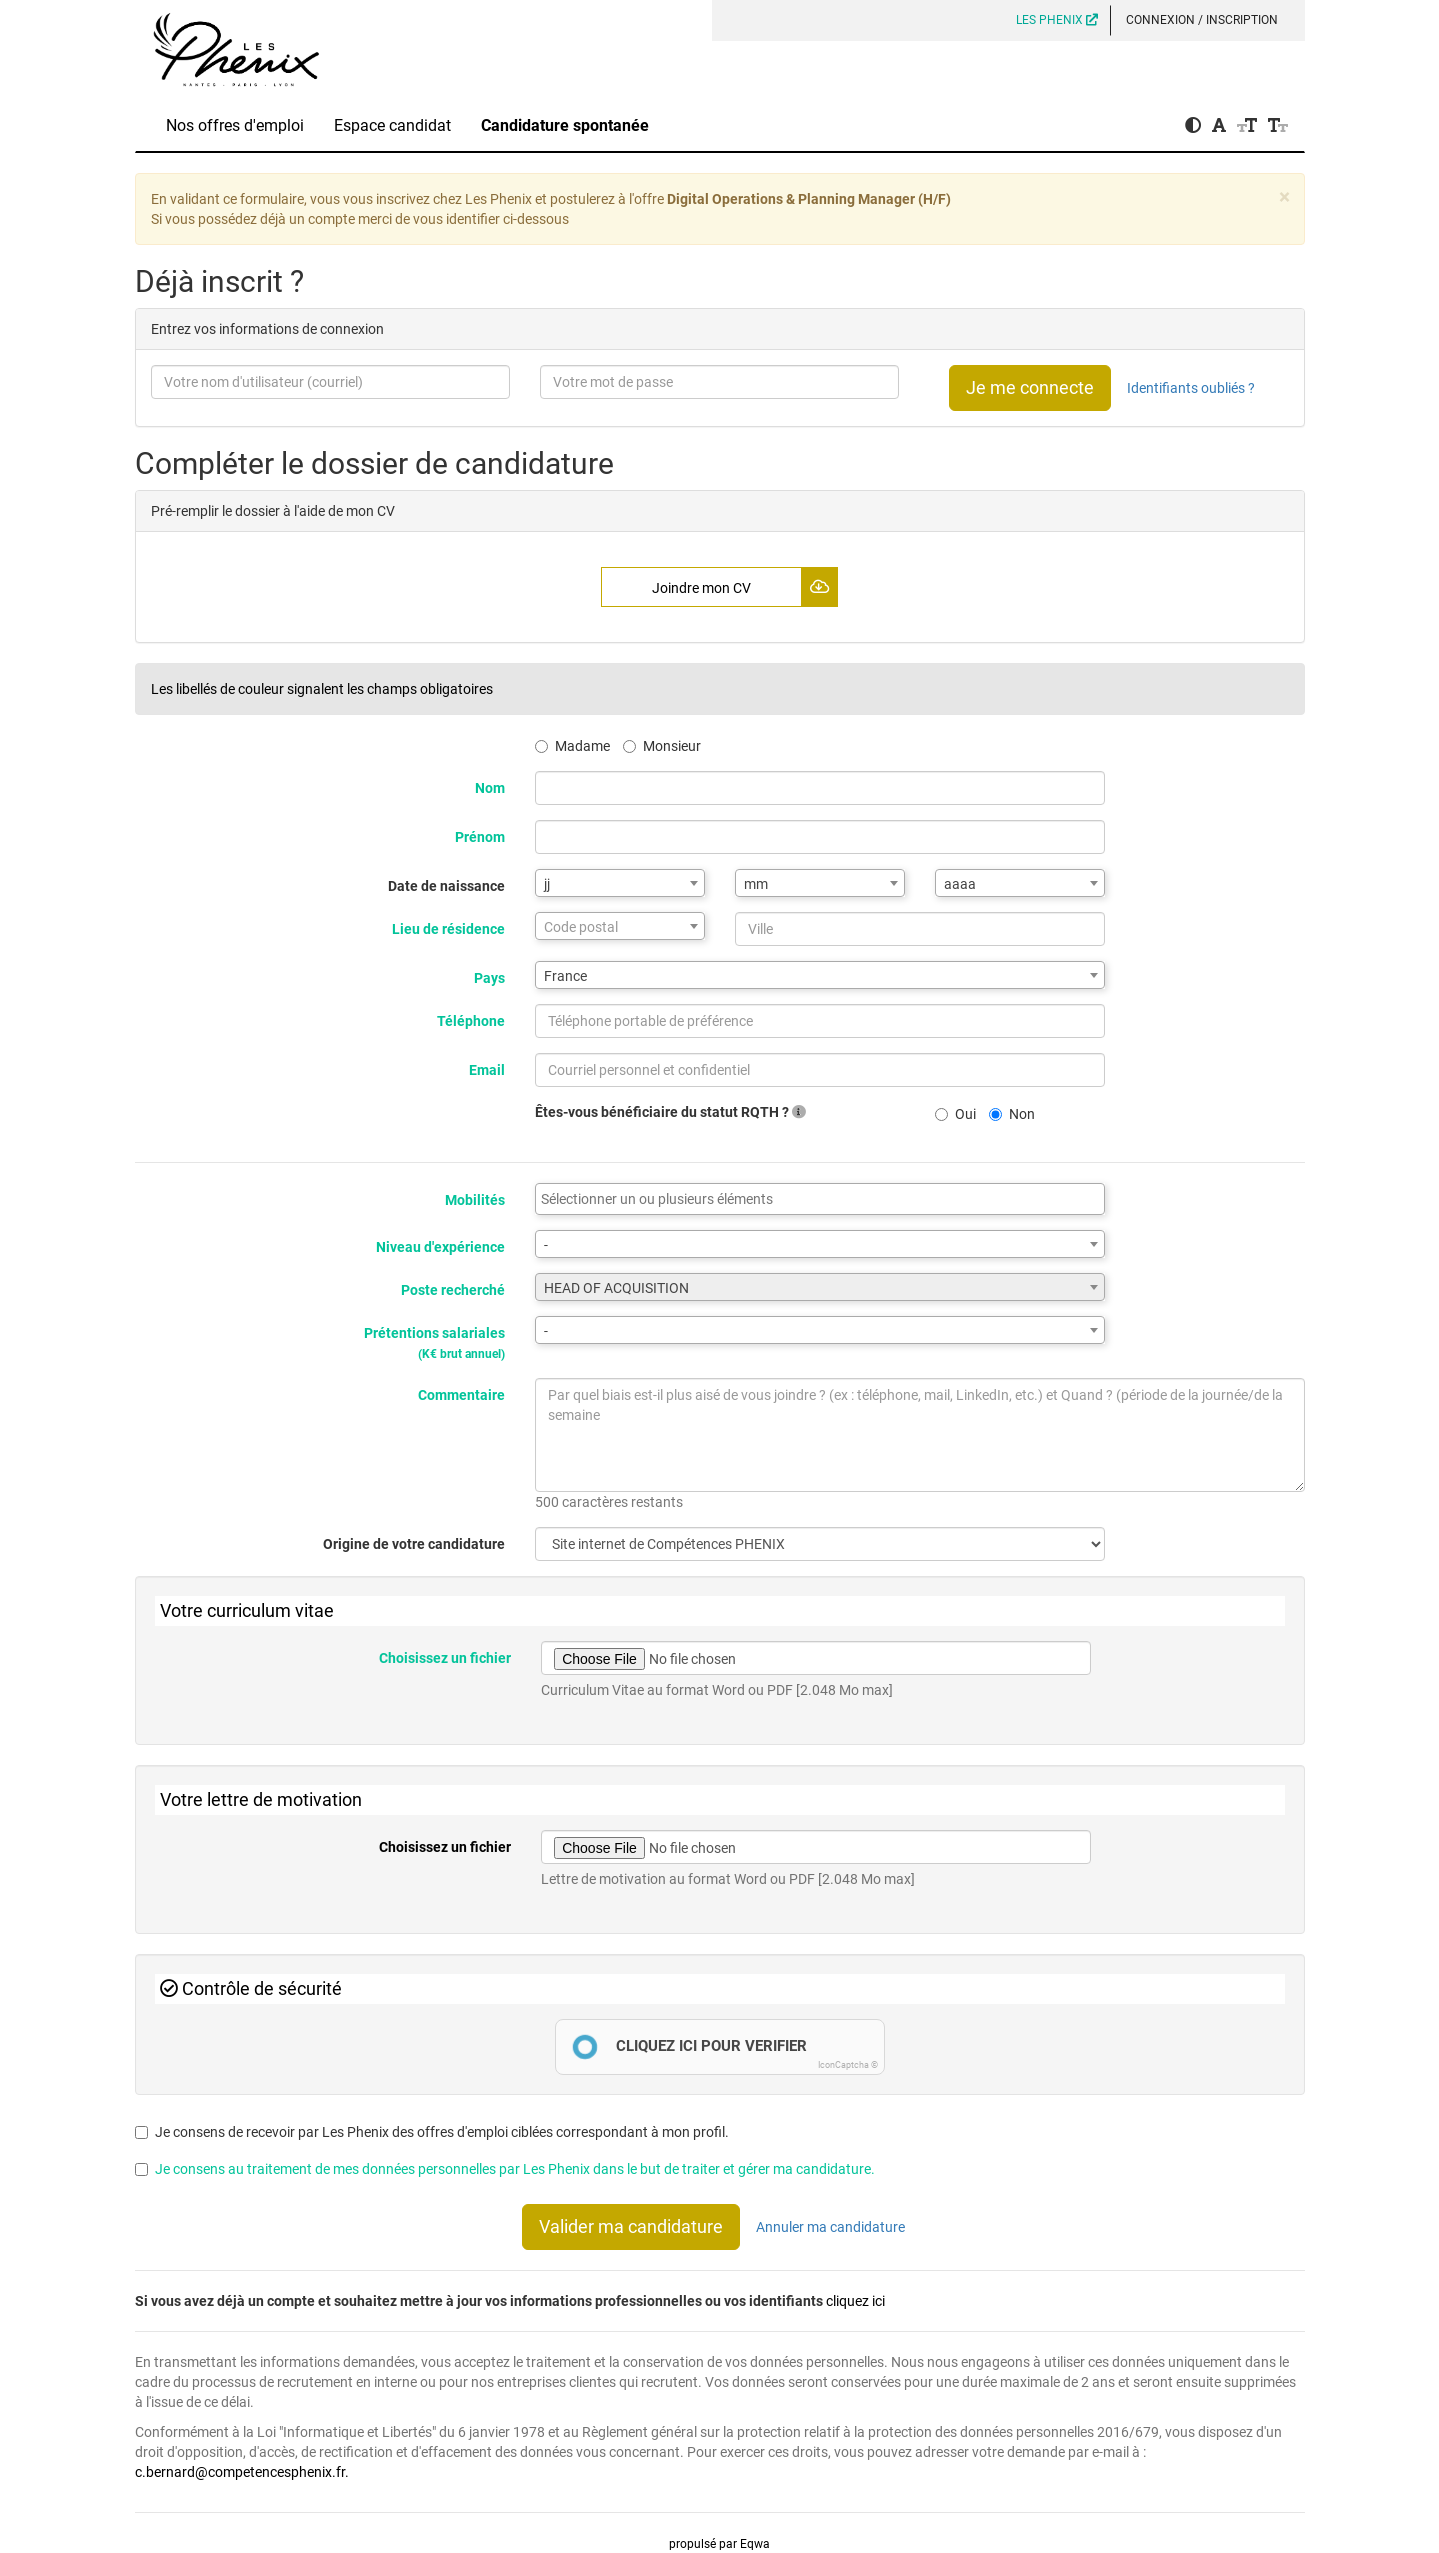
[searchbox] (820, 1199)
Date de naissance (446, 886)
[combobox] (620, 883)
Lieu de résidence (448, 929)
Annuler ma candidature (830, 2227)
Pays (489, 978)
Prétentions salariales (434, 1343)
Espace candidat (392, 125)
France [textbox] (565, 976)
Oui (955, 1114)
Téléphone (471, 1021)
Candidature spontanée (565, 125)
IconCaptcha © (848, 2065)
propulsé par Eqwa (719, 2544)
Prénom (480, 837)
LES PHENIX (1057, 20)
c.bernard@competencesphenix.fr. (242, 2472)
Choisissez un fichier (445, 1658)
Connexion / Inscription (1202, 20)
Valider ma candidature (631, 2226)
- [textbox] (546, 1245)
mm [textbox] (756, 884)
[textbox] (620, 927)
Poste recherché (453, 1290)
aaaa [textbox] (960, 884)
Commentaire (461, 1395)
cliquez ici (855, 2301)
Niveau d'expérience (440, 1247)
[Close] (1284, 197)
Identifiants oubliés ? (1191, 388)
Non (1012, 1114)
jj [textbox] (547, 884)
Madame (572, 746)
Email (487, 1070)
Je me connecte (1030, 387)
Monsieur (662, 746)
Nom (490, 788)
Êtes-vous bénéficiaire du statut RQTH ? (670, 1112)
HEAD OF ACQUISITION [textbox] (616, 1288)
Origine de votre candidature (414, 1544)
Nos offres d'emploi (235, 125)
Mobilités (475, 1200)
